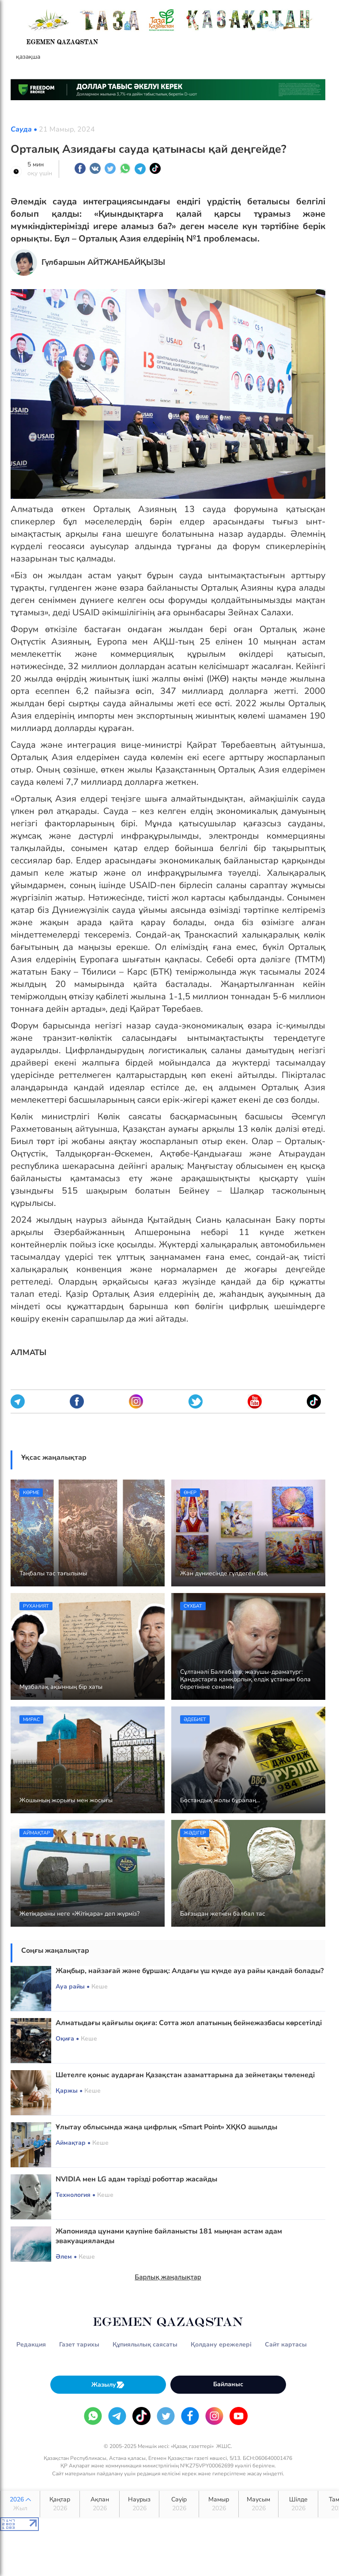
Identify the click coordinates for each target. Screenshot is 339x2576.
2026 (20, 2504)
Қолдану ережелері (221, 2344)
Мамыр (218, 2504)
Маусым (258, 2504)
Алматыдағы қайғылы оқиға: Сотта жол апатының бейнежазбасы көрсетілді (189, 2023)
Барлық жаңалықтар (168, 2277)
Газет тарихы (79, 2344)
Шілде (298, 2504)
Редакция (31, 2344)
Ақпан (99, 2504)
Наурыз (139, 2504)
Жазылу (108, 2384)
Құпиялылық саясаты (145, 2344)
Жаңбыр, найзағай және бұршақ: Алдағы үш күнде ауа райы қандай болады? (190, 1971)
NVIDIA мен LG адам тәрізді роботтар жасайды (136, 2179)
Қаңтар (60, 2504)
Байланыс (228, 2384)
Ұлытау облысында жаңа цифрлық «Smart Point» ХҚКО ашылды (166, 2127)
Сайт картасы (286, 2344)
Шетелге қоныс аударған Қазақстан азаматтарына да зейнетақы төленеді (185, 2075)
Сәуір (179, 2504)
